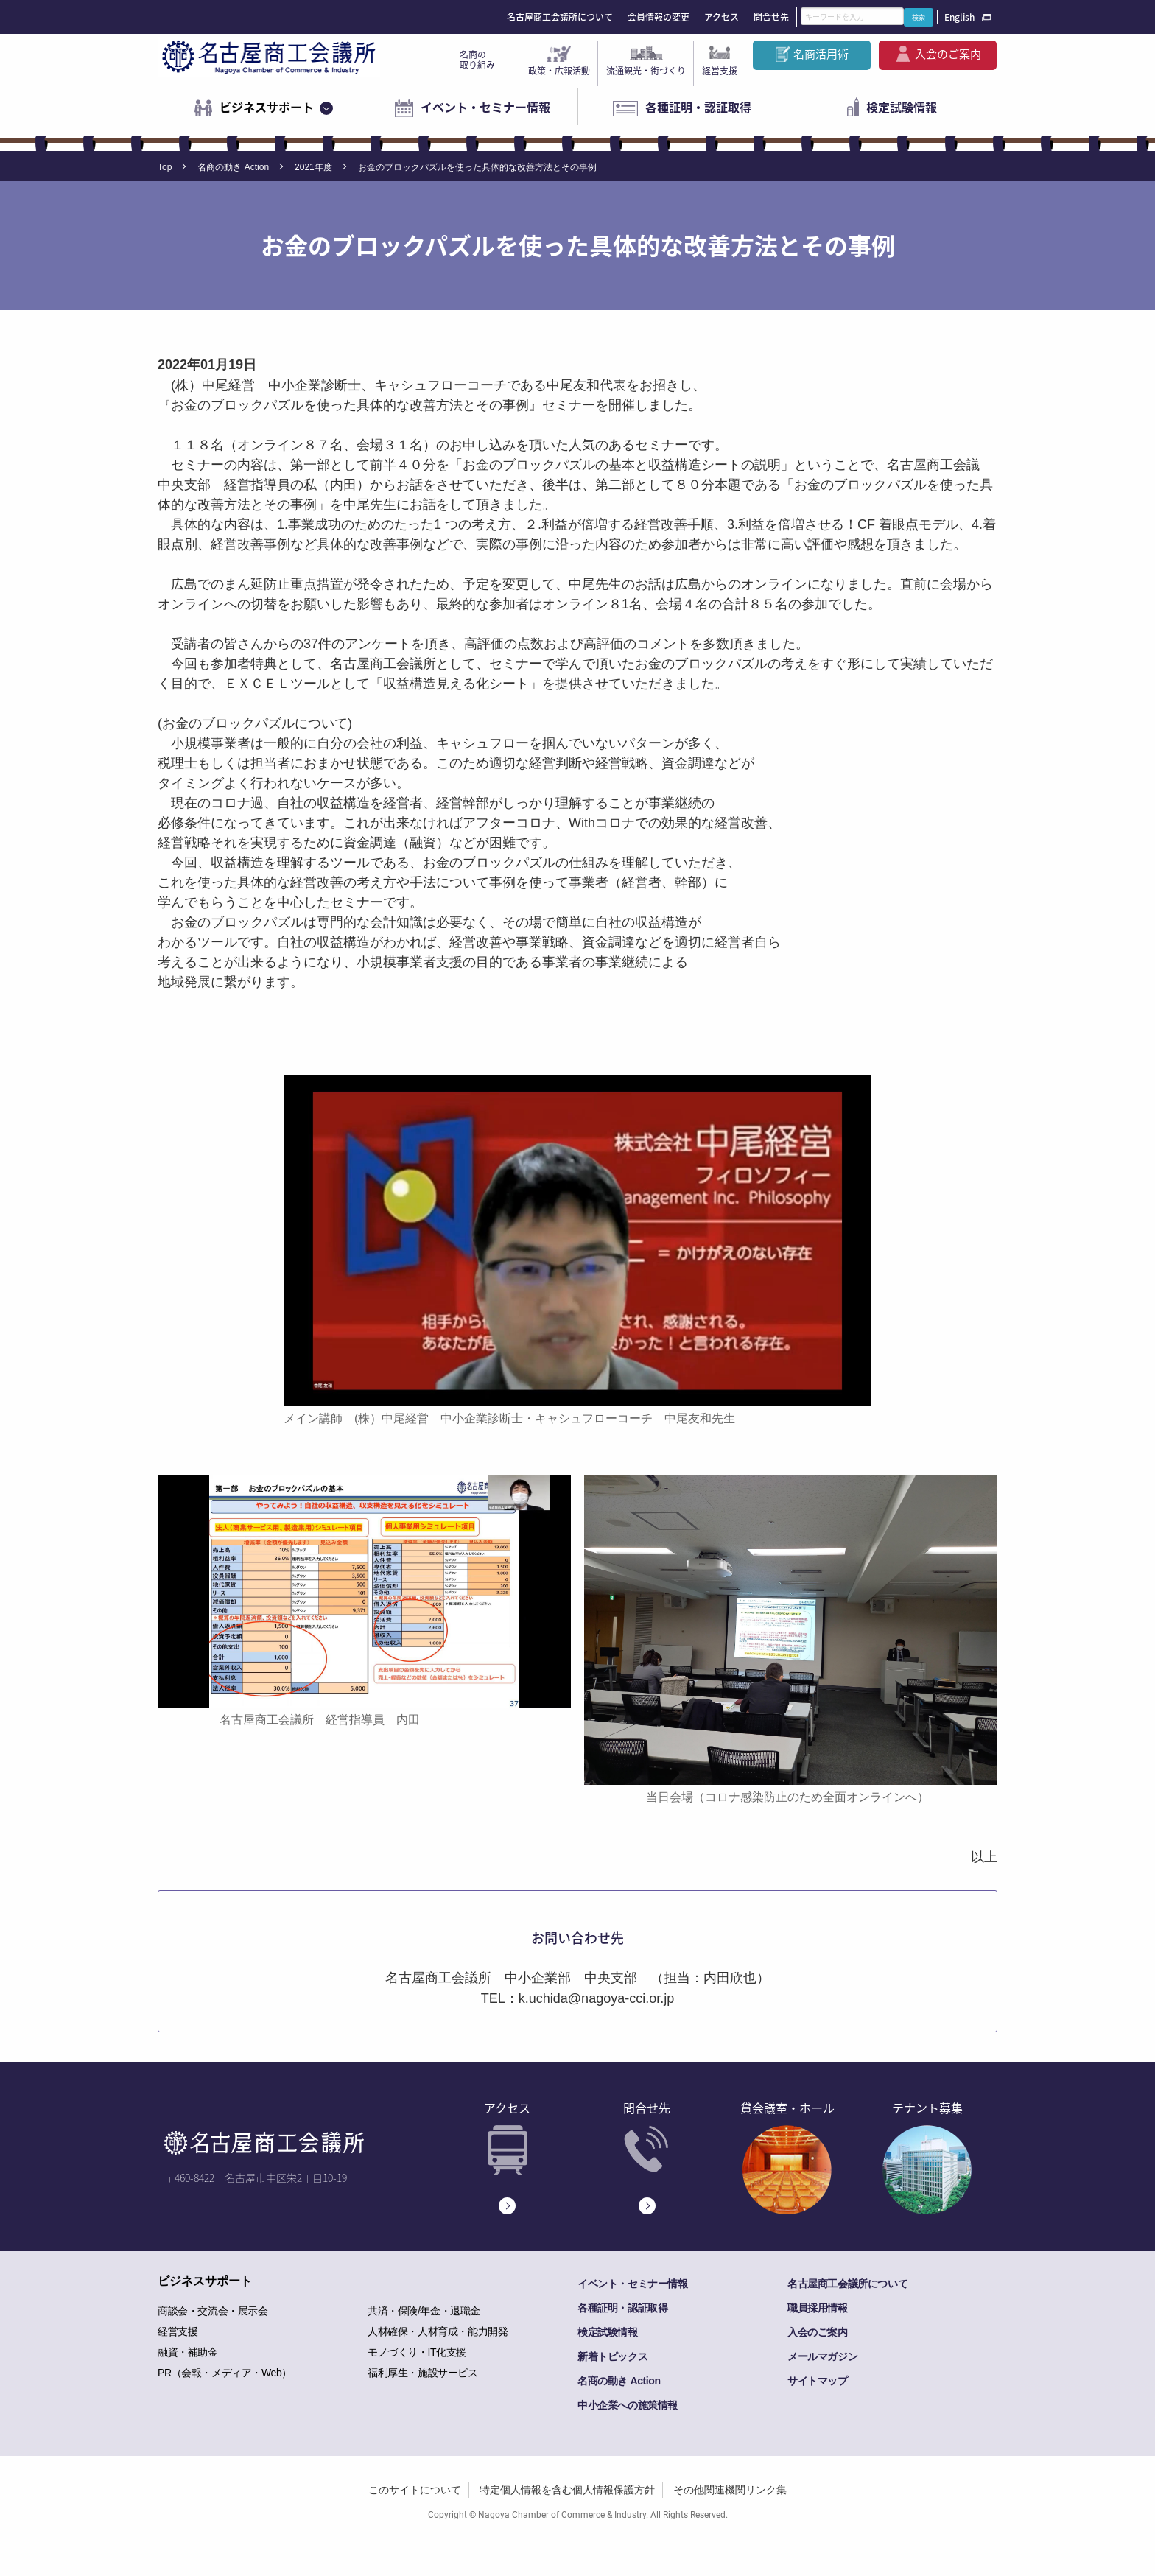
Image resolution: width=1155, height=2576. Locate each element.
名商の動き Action (233, 167)
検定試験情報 (901, 107)
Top (165, 167)
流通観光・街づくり (646, 70)
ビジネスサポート (267, 107)
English (959, 17)
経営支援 (719, 70)
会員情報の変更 (658, 17)
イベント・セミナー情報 (485, 107)
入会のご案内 (948, 54)
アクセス (721, 17)
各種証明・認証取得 (698, 107)
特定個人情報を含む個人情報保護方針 (567, 2490)
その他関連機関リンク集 (730, 2490)
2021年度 (313, 167)
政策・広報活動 (559, 70)
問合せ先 (771, 17)
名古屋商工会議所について (560, 17)
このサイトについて (414, 2490)
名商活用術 (821, 54)
